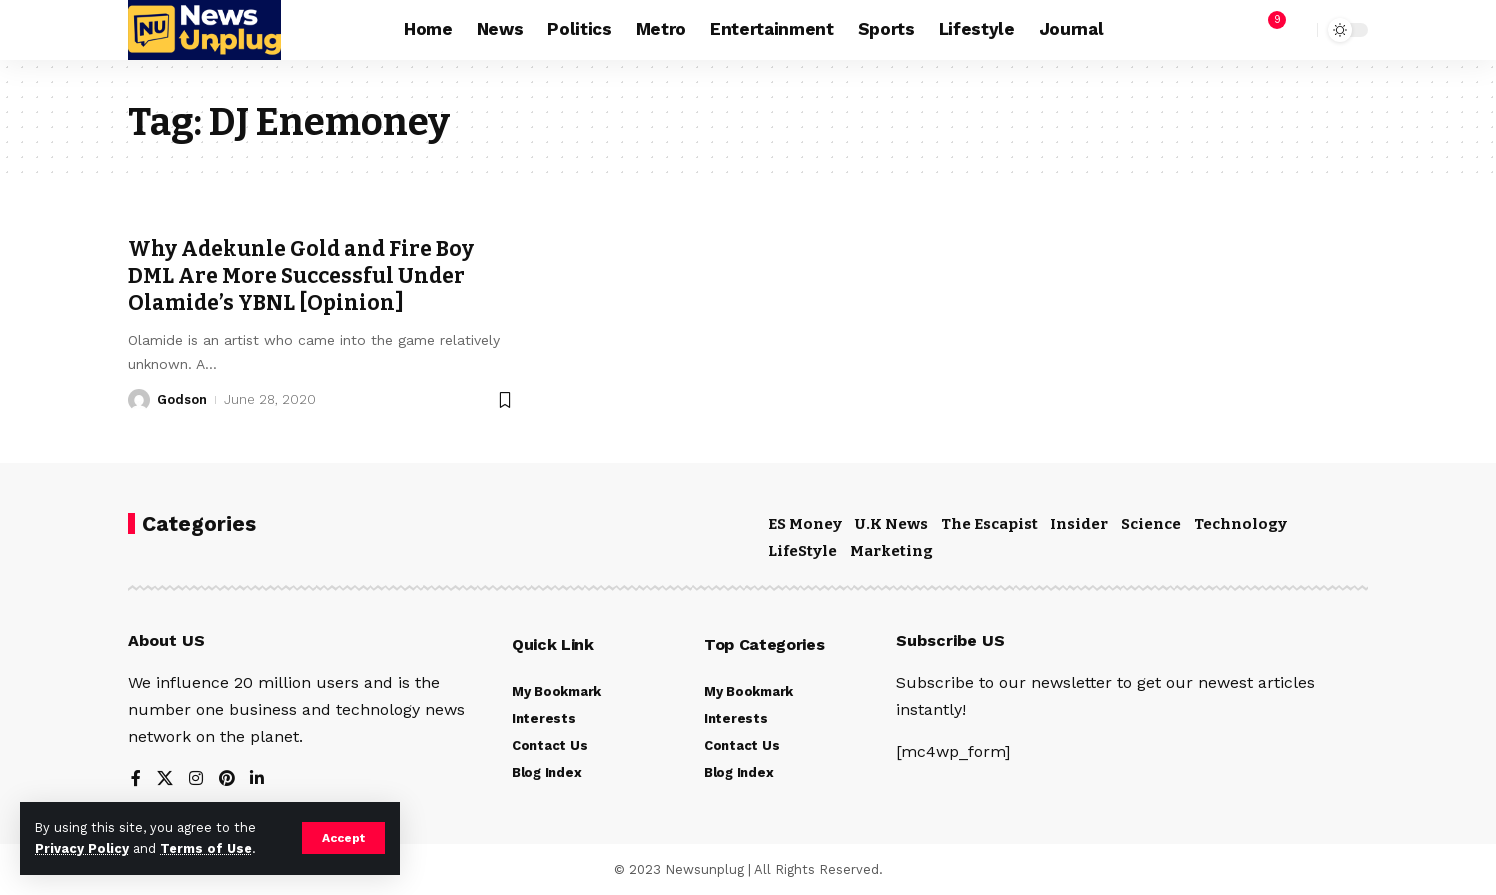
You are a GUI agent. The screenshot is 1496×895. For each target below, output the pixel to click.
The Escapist (989, 524)
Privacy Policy (82, 848)
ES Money (805, 524)
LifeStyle (802, 551)
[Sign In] (1224, 30)
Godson (182, 399)
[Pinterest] (227, 779)
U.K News (891, 524)
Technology (1240, 524)
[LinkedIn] (258, 779)
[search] (1297, 30)
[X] (165, 779)
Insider (1079, 524)
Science (1151, 524)
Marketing (891, 551)
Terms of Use (206, 848)
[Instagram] (196, 779)
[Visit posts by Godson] (139, 400)
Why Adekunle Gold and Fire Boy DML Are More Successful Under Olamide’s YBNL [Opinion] (301, 276)
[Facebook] (136, 779)
